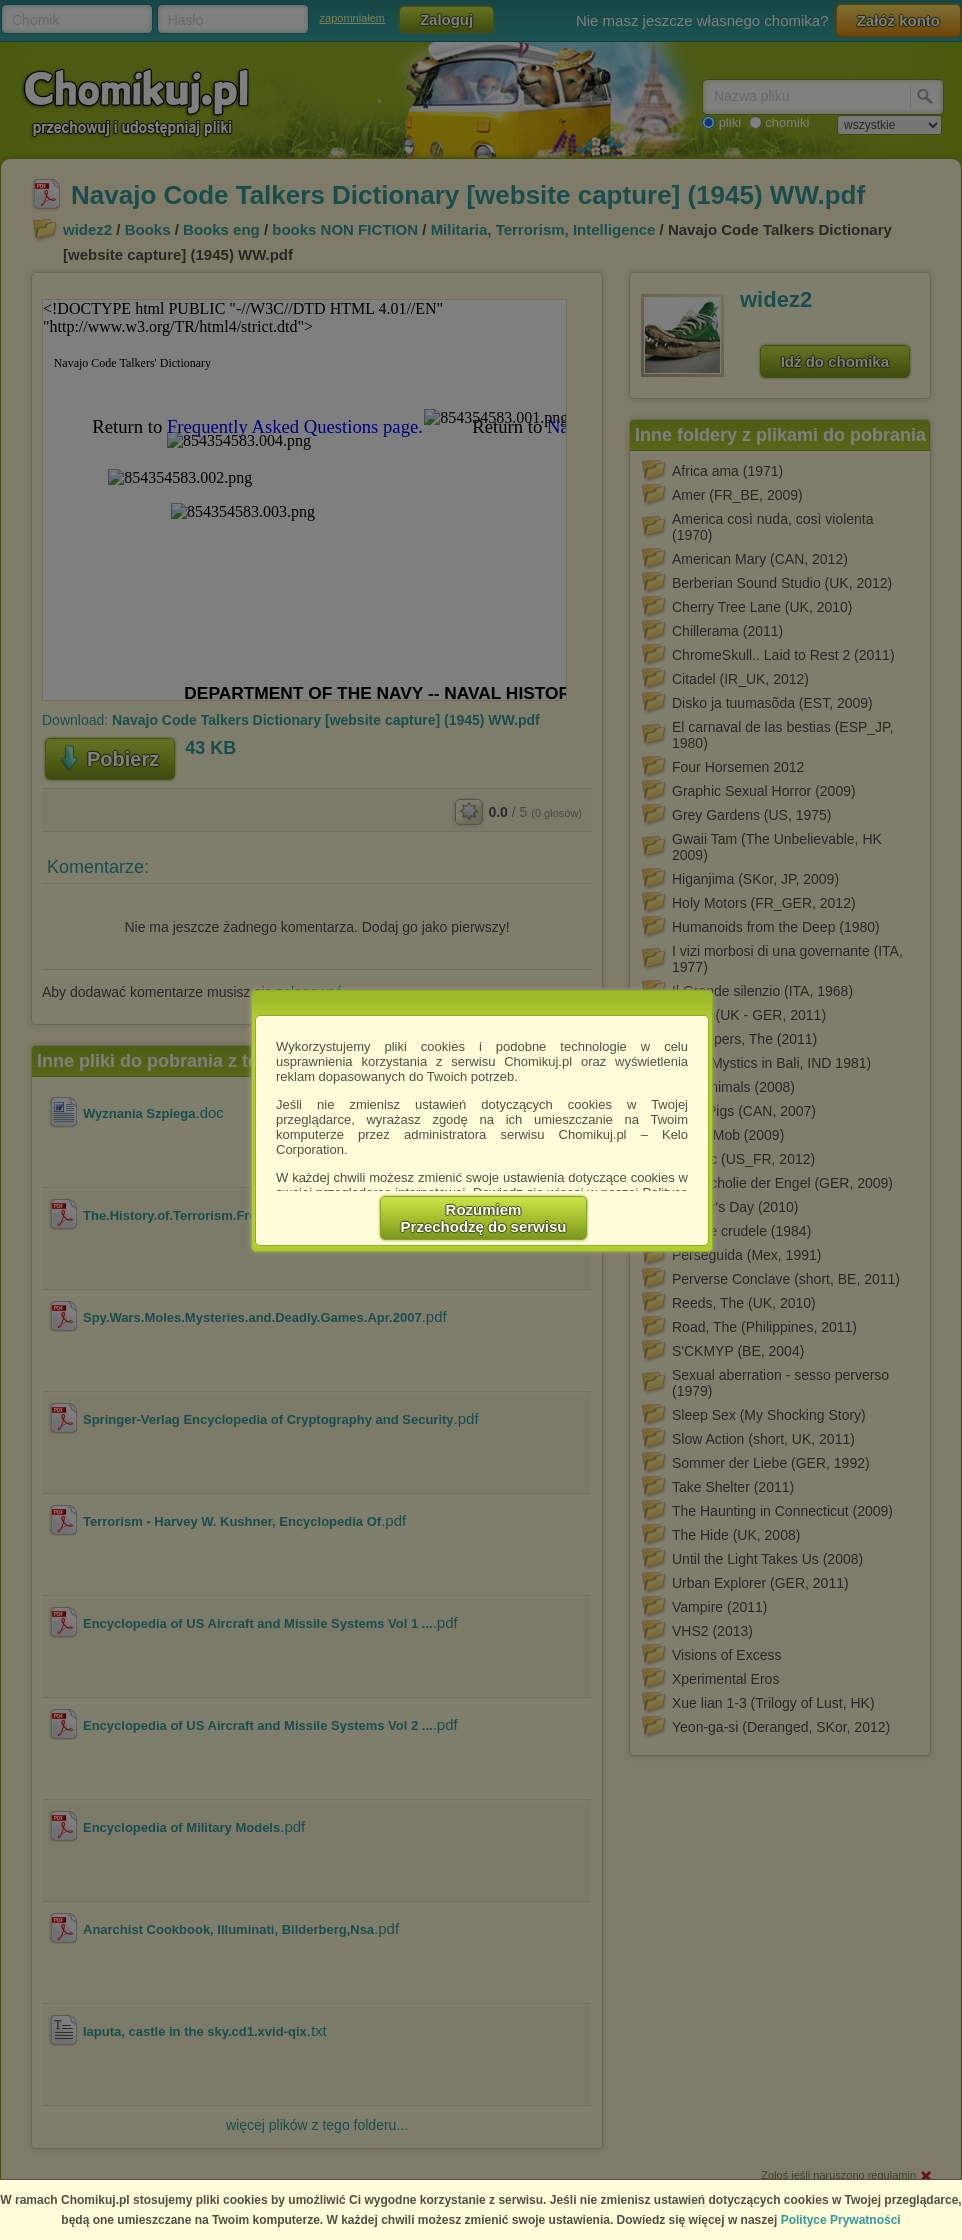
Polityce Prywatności (841, 2220)
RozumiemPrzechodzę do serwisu (484, 1218)
